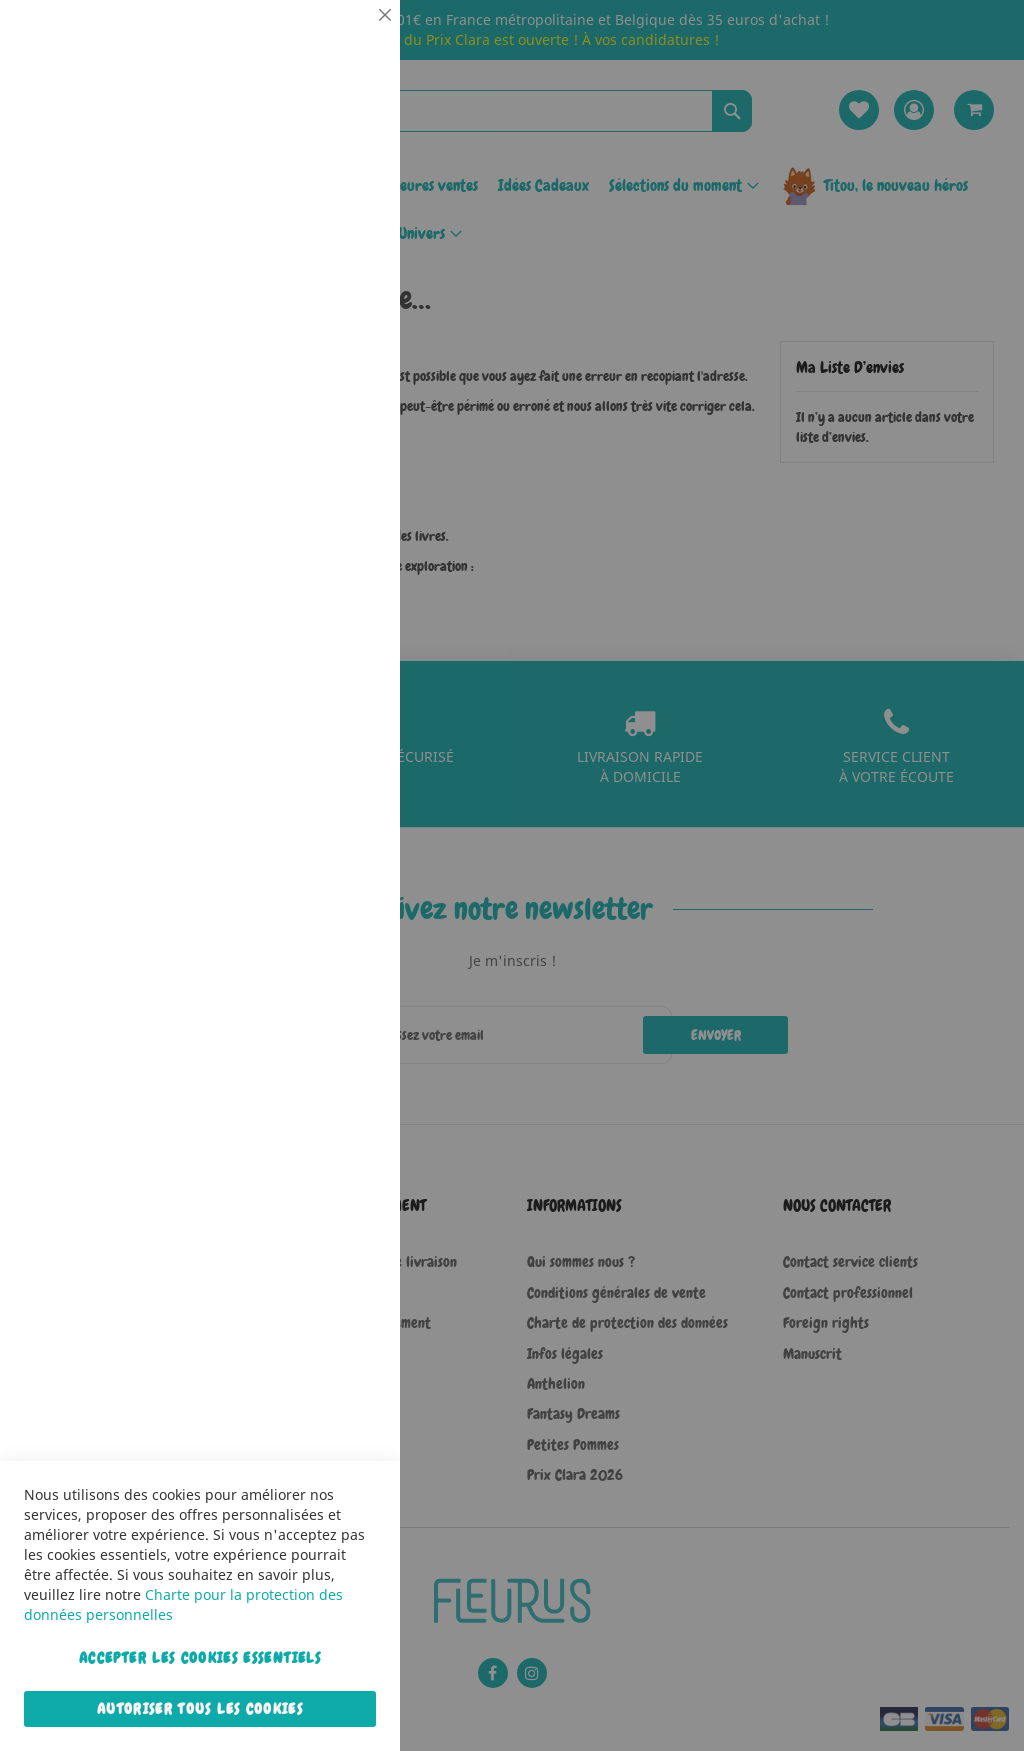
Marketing (345, 503)
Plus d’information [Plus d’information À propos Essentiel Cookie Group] (324, 185)
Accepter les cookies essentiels (200, 1658)
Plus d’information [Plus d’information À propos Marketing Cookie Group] (324, 629)
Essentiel (345, 39)
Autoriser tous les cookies (200, 1709)
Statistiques (345, 271)
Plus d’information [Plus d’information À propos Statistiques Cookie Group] (324, 417)
